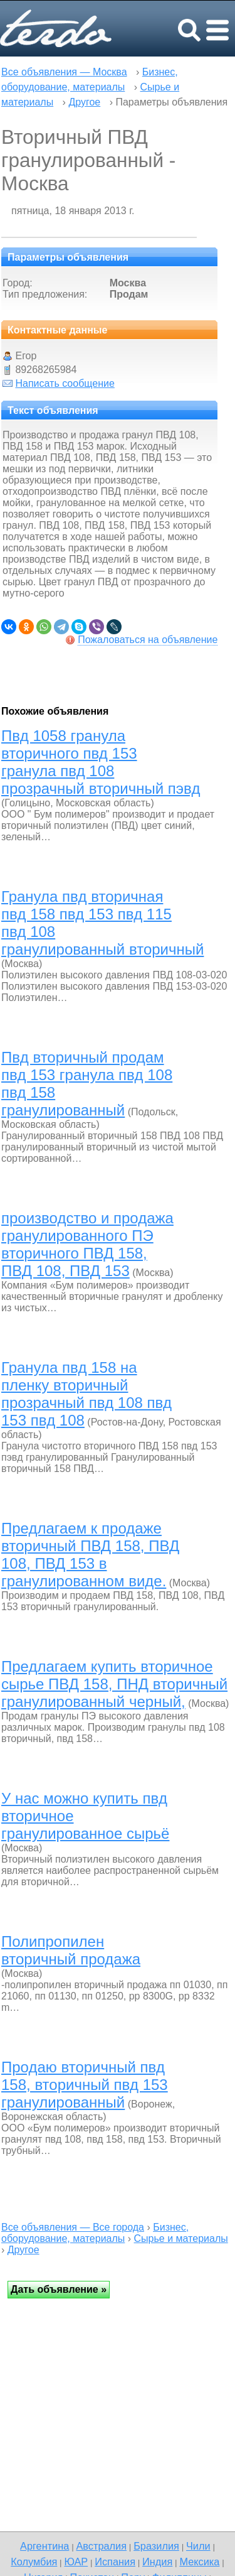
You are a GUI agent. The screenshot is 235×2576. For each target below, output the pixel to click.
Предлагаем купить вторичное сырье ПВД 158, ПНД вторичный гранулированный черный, (114, 1684)
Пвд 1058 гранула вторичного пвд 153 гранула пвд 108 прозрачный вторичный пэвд (101, 762)
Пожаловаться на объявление (147, 639)
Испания (115, 2561)
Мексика (199, 2561)
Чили (198, 2546)
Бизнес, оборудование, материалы (95, 2233)
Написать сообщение (64, 383)
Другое (84, 102)
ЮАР (76, 2561)
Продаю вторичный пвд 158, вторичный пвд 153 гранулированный (84, 2085)
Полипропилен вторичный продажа (70, 1950)
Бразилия (156, 2546)
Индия (157, 2561)
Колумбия (34, 2561)
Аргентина (44, 2546)
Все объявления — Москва (64, 72)
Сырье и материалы (181, 2238)
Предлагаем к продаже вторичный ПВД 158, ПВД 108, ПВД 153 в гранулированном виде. (90, 1554)
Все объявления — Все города (72, 2227)
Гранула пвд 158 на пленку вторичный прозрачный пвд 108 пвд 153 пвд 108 (86, 1394)
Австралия (101, 2546)
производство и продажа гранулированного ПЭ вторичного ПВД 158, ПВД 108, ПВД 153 (87, 1244)
